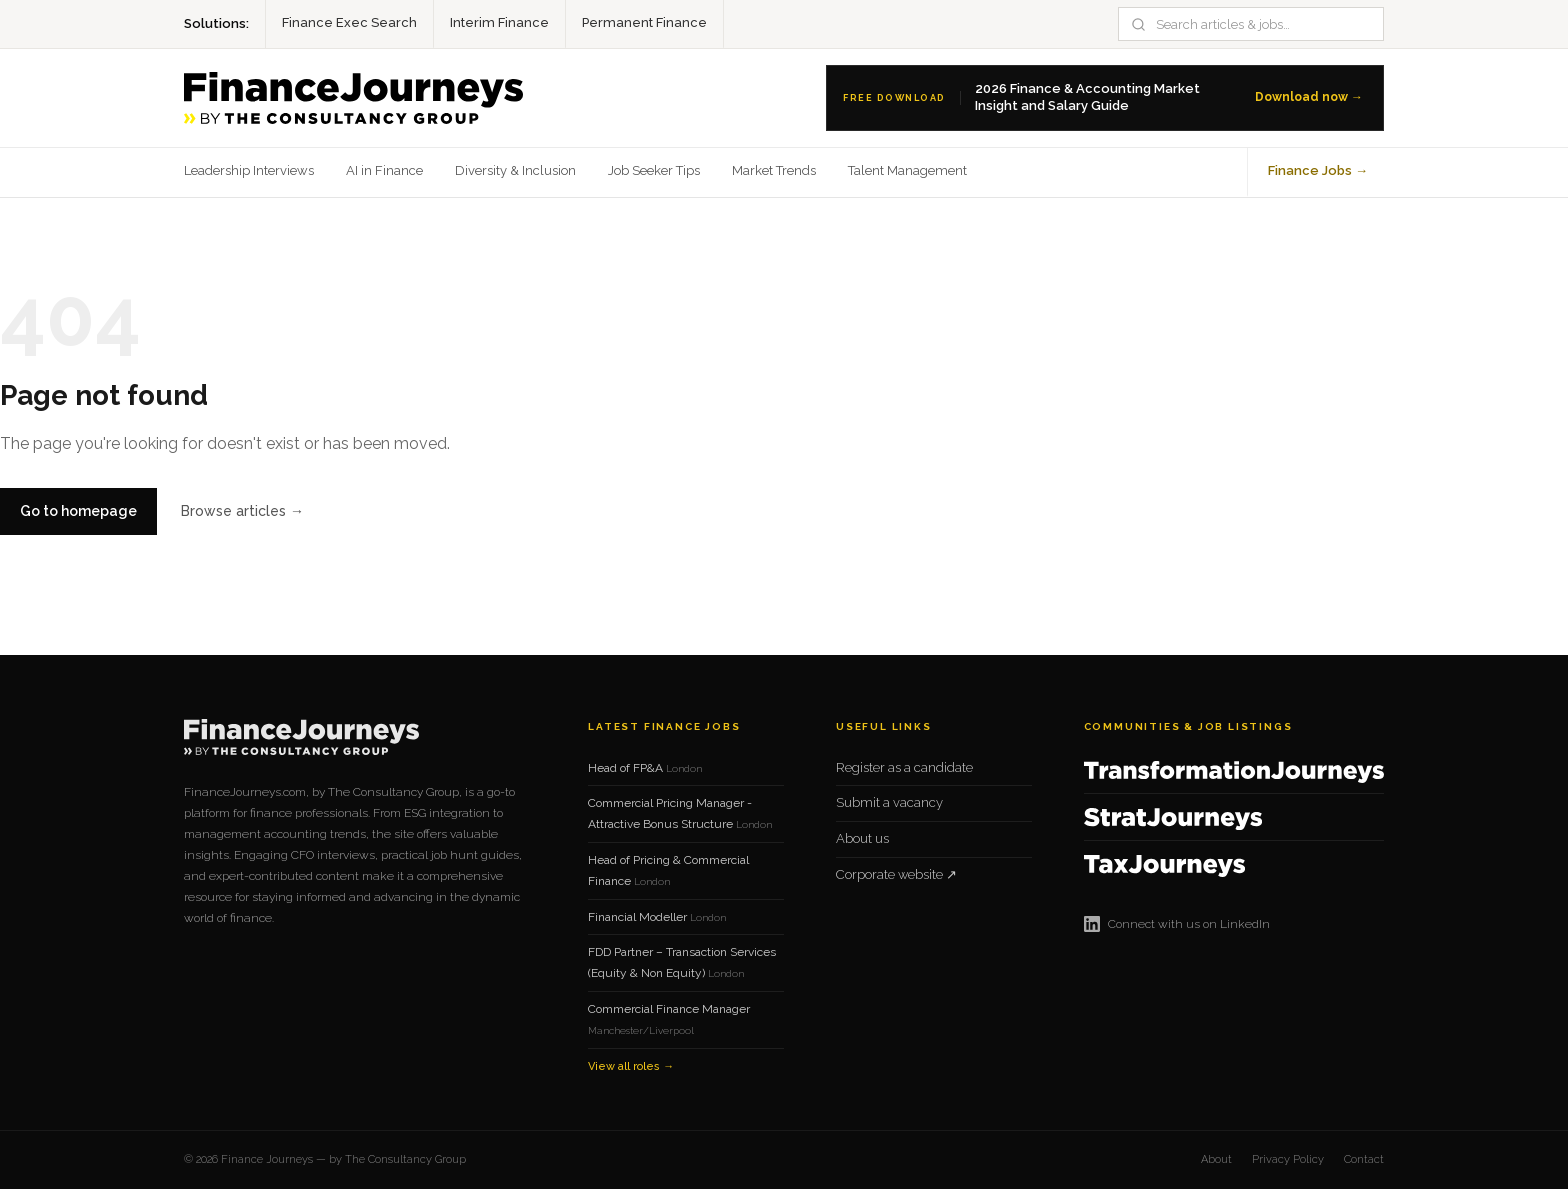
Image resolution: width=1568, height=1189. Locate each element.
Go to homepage (78, 511)
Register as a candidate (904, 767)
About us (862, 838)
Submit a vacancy (889, 802)
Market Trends (774, 170)
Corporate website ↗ (896, 874)
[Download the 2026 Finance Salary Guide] (1105, 98)
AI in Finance (384, 170)
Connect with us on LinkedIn (1177, 924)
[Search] (1262, 24)
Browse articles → (242, 511)
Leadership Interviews (249, 170)
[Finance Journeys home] (353, 98)
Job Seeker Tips (654, 170)
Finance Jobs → (1318, 170)
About (1216, 1159)
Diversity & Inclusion (515, 170)
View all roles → (631, 1066)
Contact (1364, 1159)
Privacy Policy (1288, 1159)
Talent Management (907, 170)
